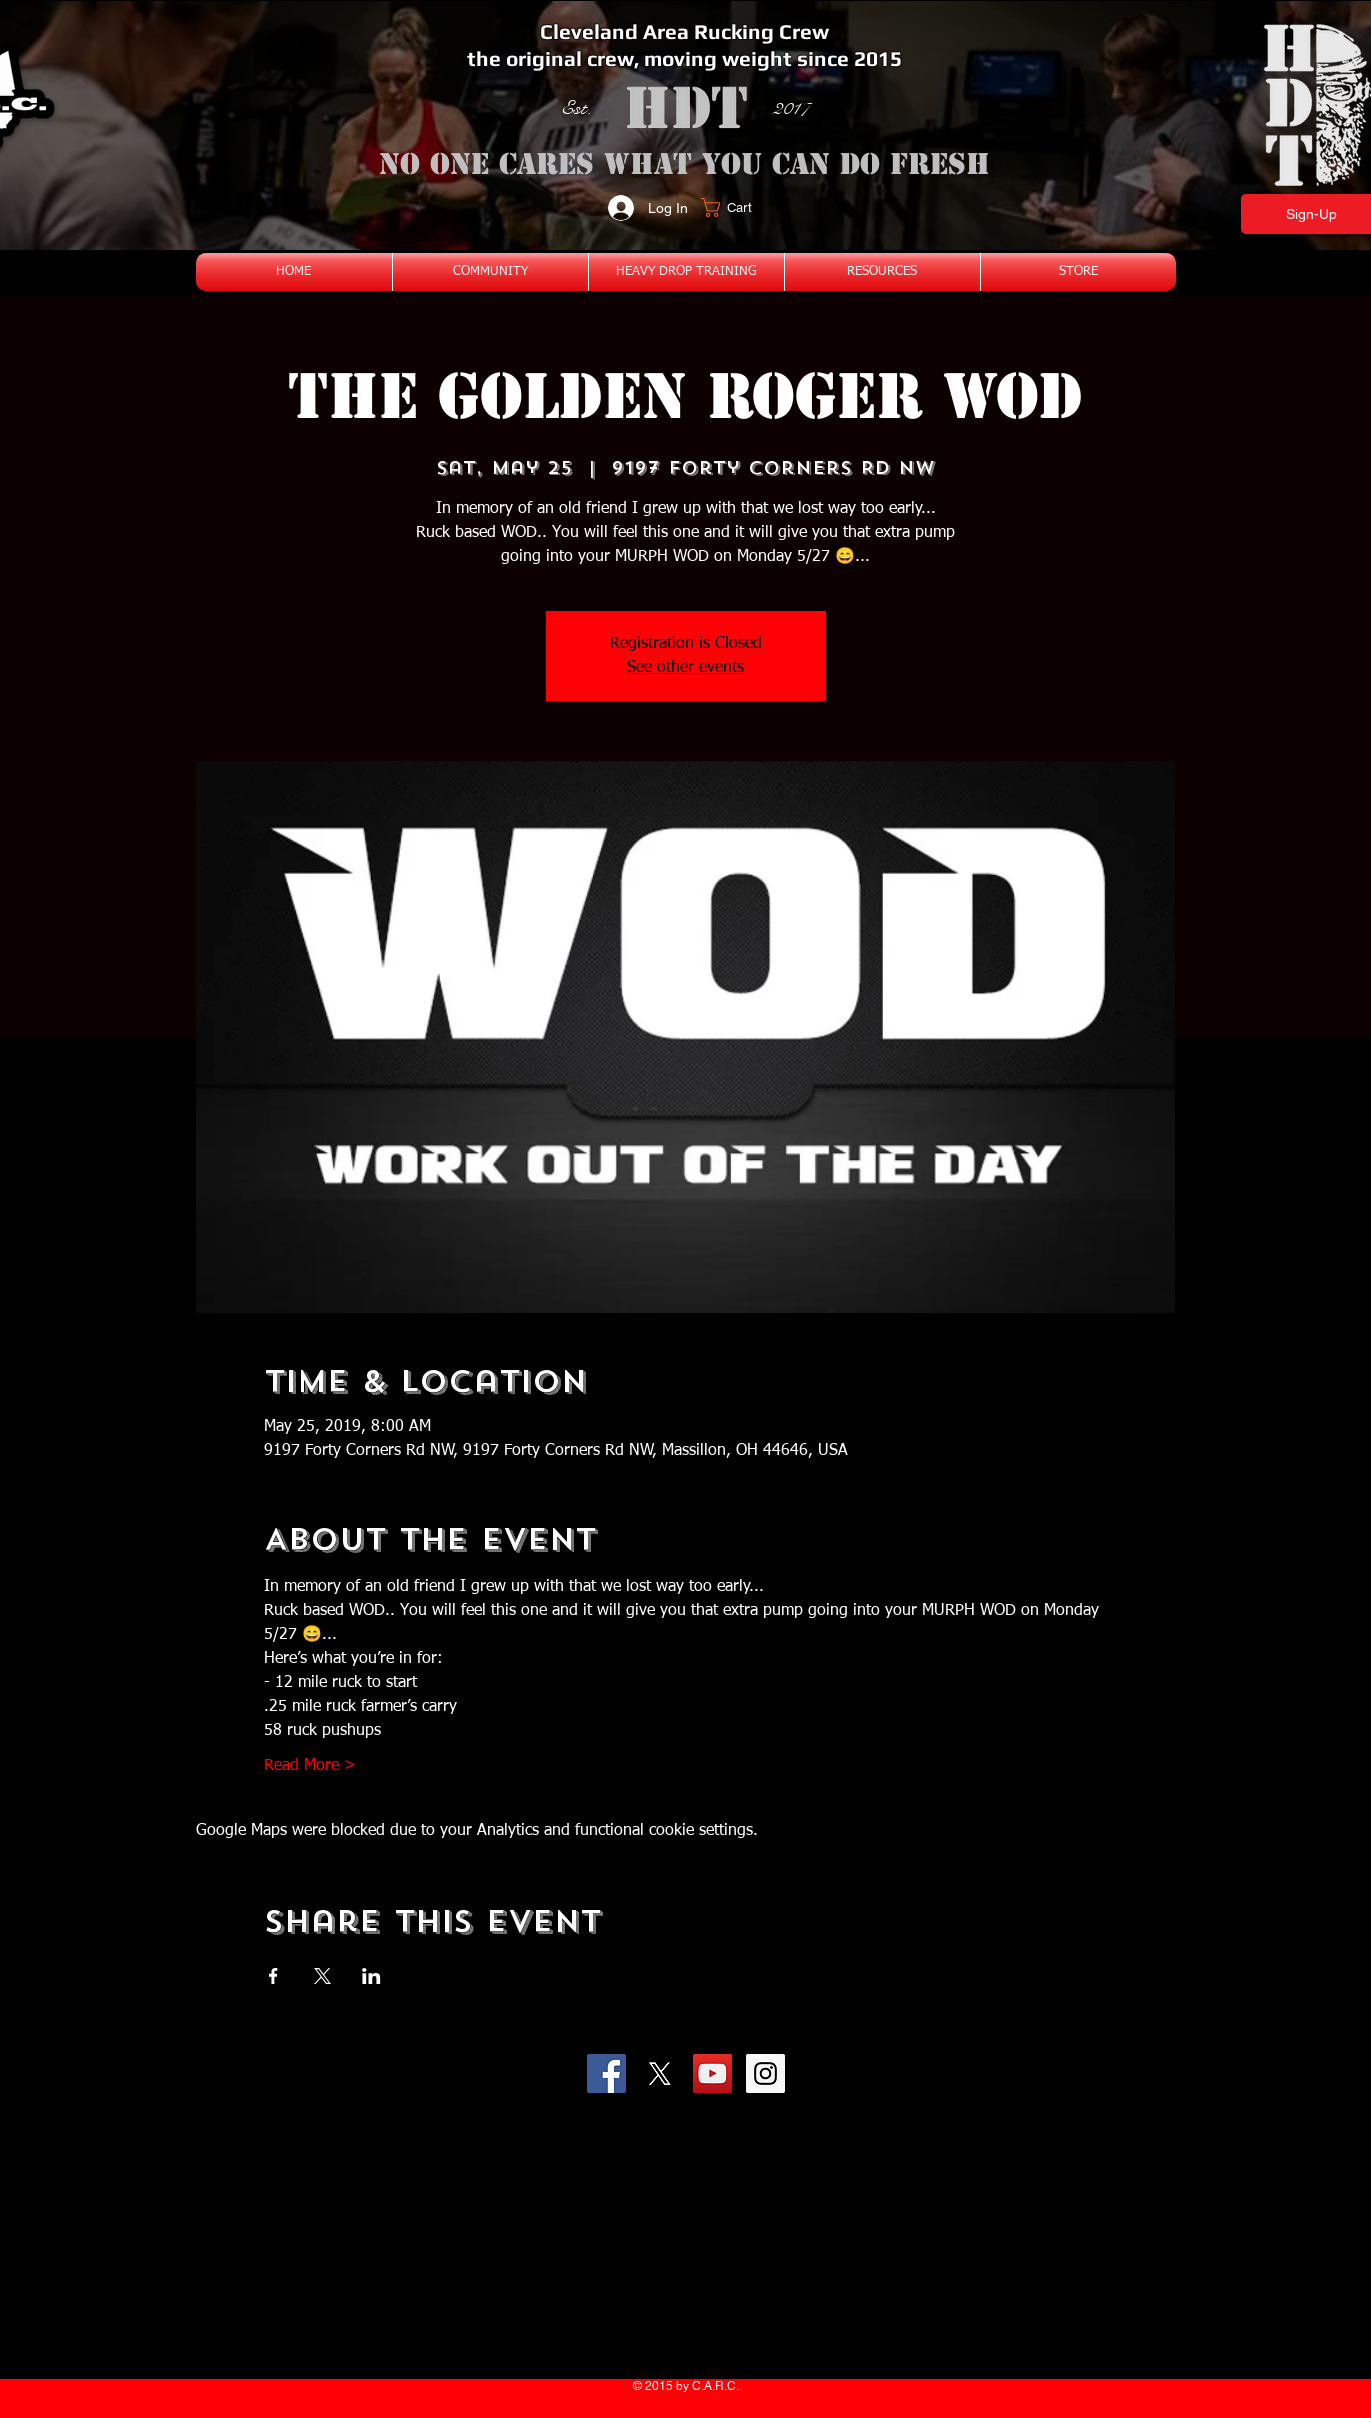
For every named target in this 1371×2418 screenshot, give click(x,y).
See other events (685, 668)
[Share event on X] (322, 1976)
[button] (738, 207)
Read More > (310, 1766)
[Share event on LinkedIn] (371, 1976)
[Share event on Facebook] (273, 1976)
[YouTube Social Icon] (712, 2073)
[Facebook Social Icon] (606, 2073)
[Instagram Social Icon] (765, 2073)
